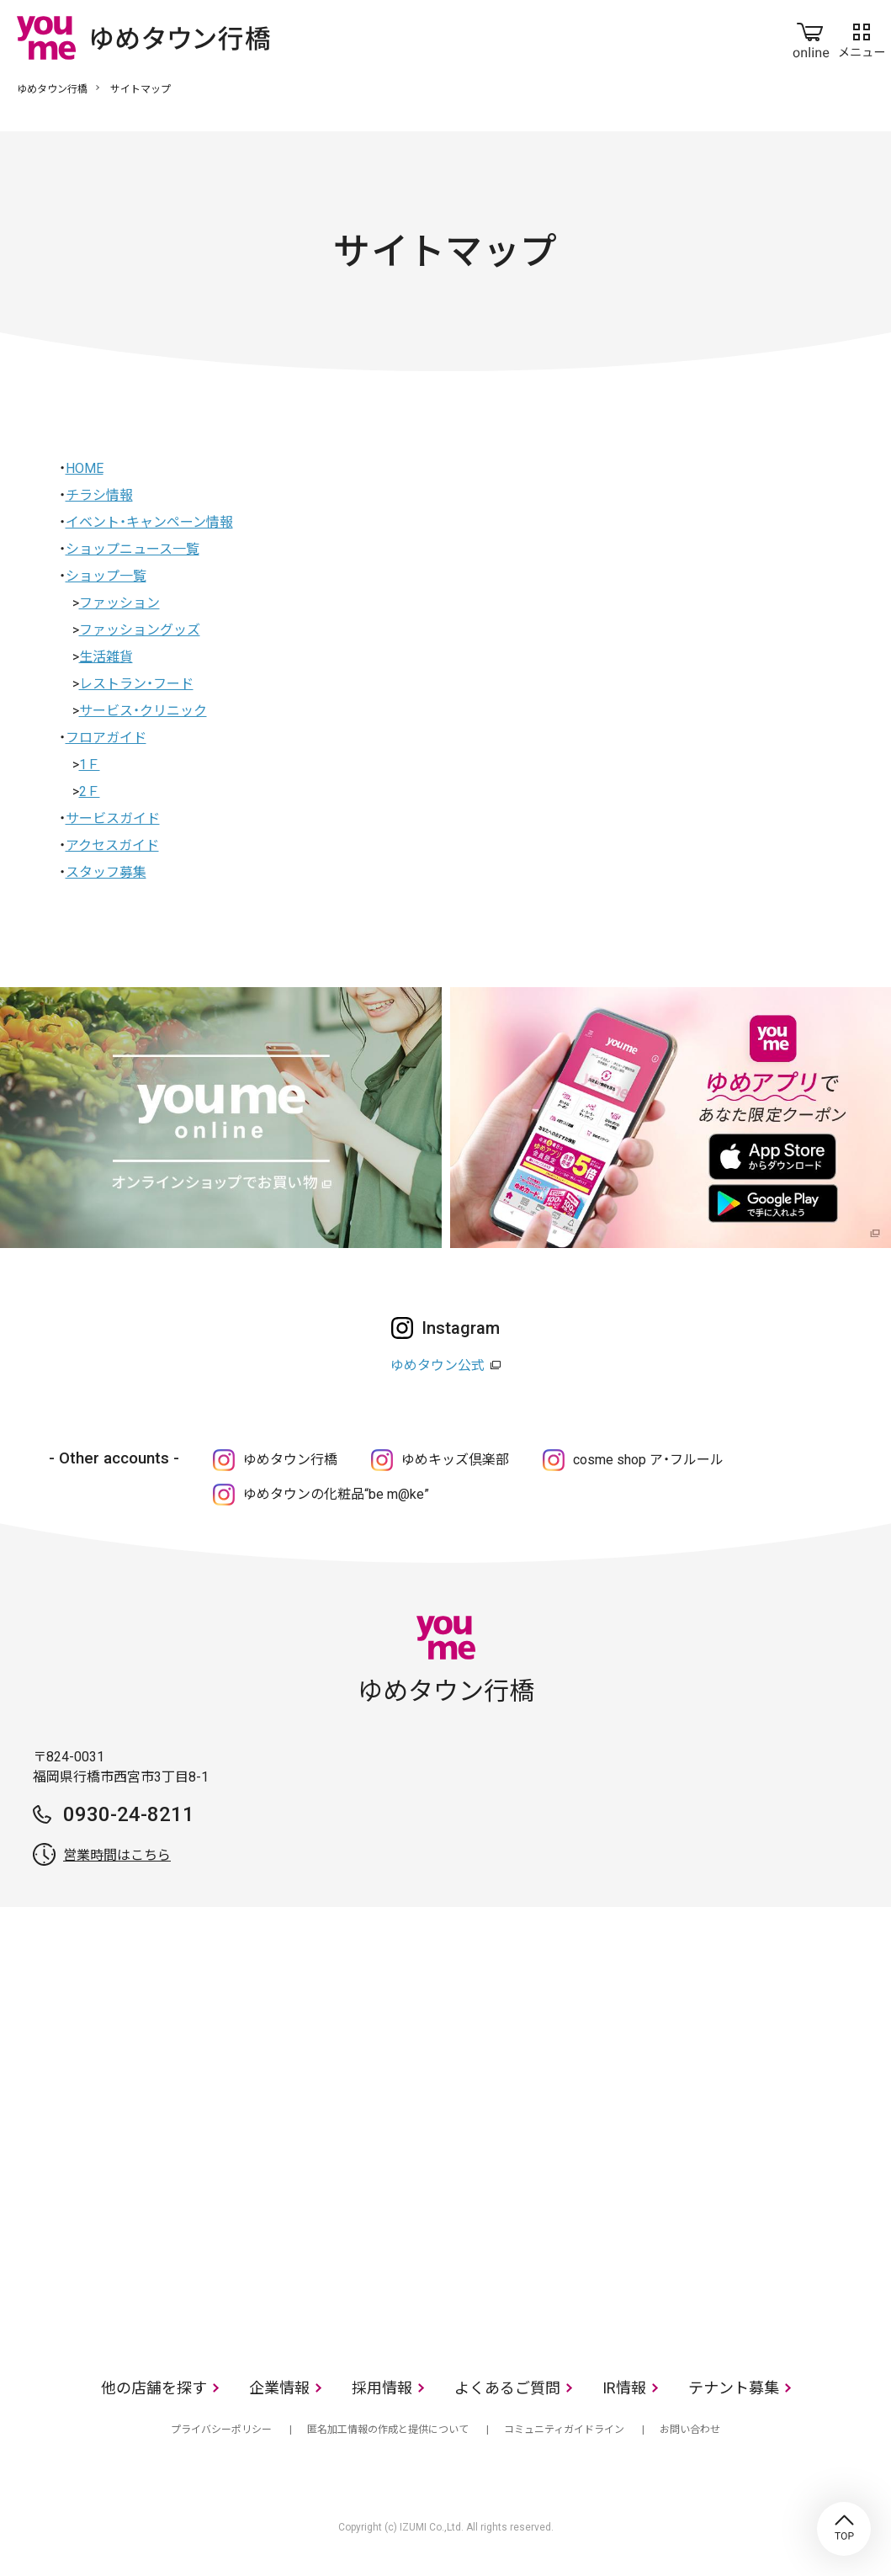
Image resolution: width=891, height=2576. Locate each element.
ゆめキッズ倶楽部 (455, 1460)
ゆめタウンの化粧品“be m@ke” (336, 1494)
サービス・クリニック (143, 711)
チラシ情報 (99, 495)
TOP (844, 2529)
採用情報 (382, 2388)
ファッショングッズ (139, 630)
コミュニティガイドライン (564, 2429)
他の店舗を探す (154, 2388)
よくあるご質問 (507, 2388)
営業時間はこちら (117, 1855)
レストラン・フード (136, 684)
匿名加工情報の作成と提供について (388, 2429)
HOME (84, 468)
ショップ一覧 (106, 576)
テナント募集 (733, 2388)
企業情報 (279, 2388)
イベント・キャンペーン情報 (149, 522)
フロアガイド (106, 738)
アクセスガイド (112, 845)
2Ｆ (89, 791)
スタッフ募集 (106, 872)
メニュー (861, 37)
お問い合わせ (690, 2429)
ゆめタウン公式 (437, 1365)
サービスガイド (113, 818)
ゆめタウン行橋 (52, 89)
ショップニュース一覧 (132, 549)
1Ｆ (89, 765)
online (811, 37)
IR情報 (624, 2388)
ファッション (119, 603)
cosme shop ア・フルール (648, 1460)
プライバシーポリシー (221, 2429)
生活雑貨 (106, 657)
